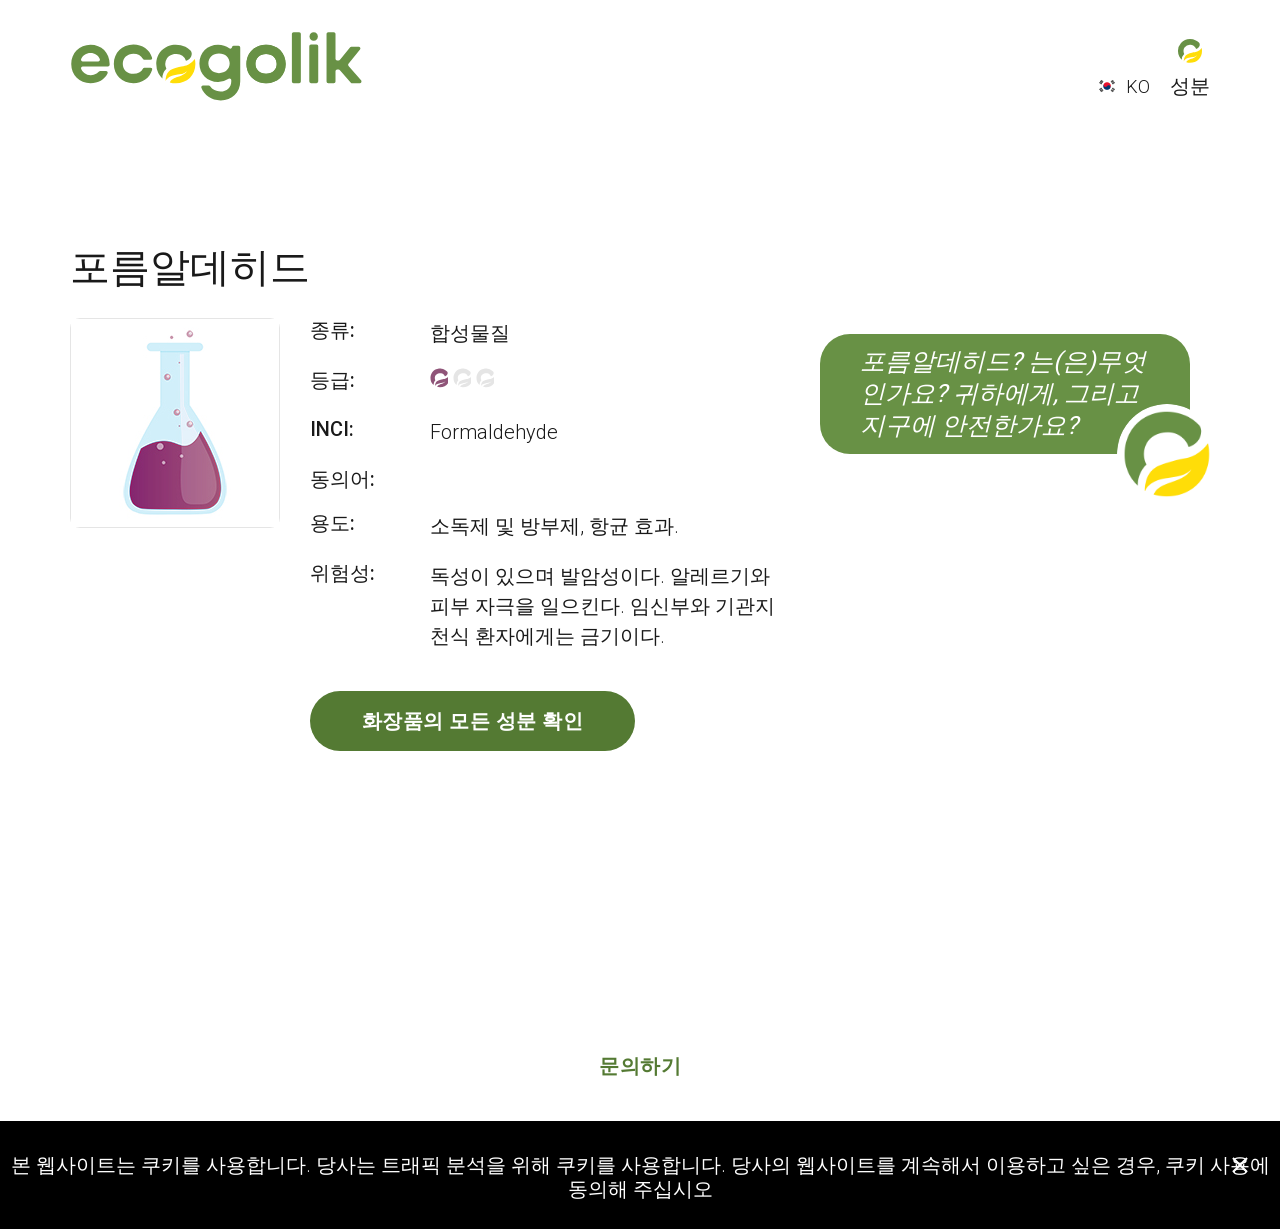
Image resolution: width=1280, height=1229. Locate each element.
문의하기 (640, 1066)
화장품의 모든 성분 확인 (473, 721)
